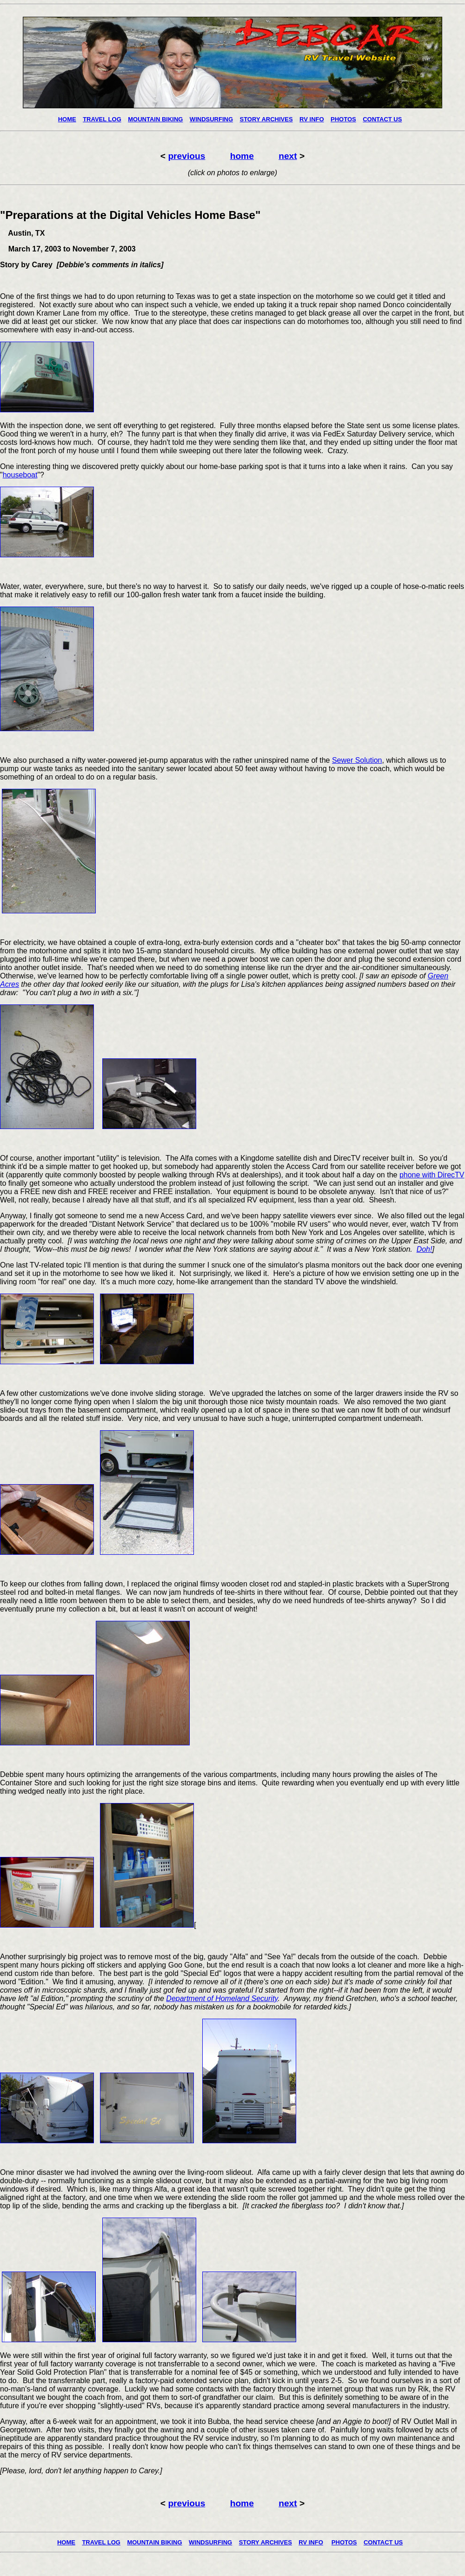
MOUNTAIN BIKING (155, 119)
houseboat (20, 475)
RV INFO (311, 119)
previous (186, 156)
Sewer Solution (357, 760)
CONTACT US (382, 119)
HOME (67, 119)
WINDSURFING (211, 119)
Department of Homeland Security (222, 1998)
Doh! (424, 1249)
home (242, 156)
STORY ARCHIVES (265, 119)
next (288, 156)
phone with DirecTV (432, 1175)
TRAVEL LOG (102, 119)
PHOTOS (343, 119)
